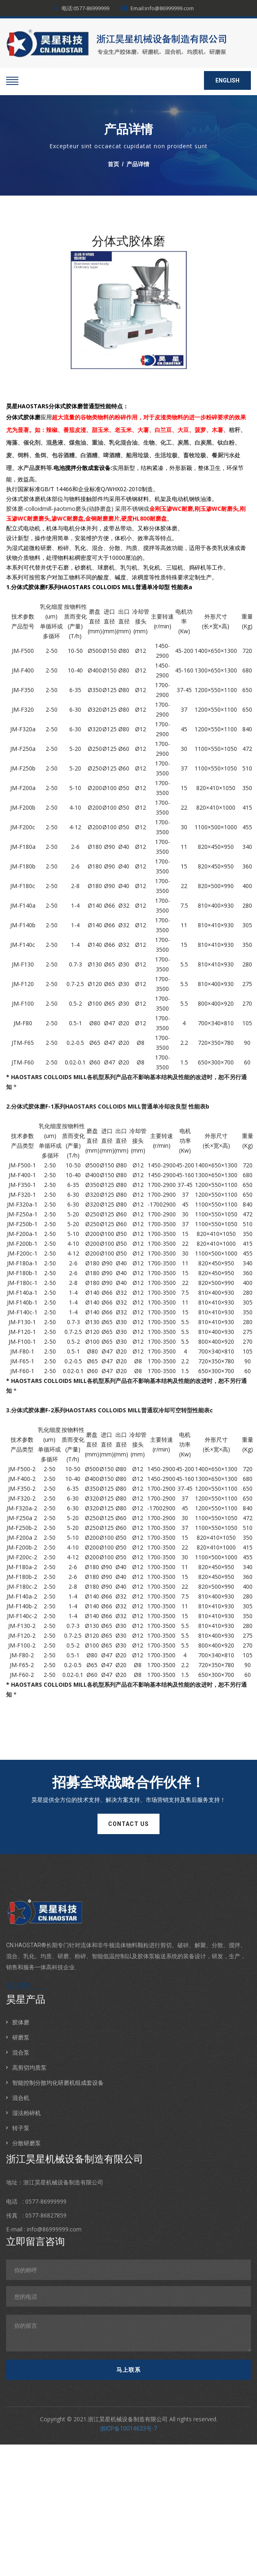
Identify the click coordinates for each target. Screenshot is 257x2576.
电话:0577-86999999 (81, 8)
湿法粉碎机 (26, 2113)
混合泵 (20, 2052)
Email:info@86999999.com (157, 8)
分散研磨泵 (26, 2143)
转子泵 (20, 2128)
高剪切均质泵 (29, 2067)
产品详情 (137, 164)
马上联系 (18, 1985)
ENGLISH (227, 80)
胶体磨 (20, 2022)
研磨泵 (20, 2037)
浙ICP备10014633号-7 (128, 2428)
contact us (128, 1824)
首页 (113, 164)
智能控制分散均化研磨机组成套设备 (58, 2082)
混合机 (20, 2098)
